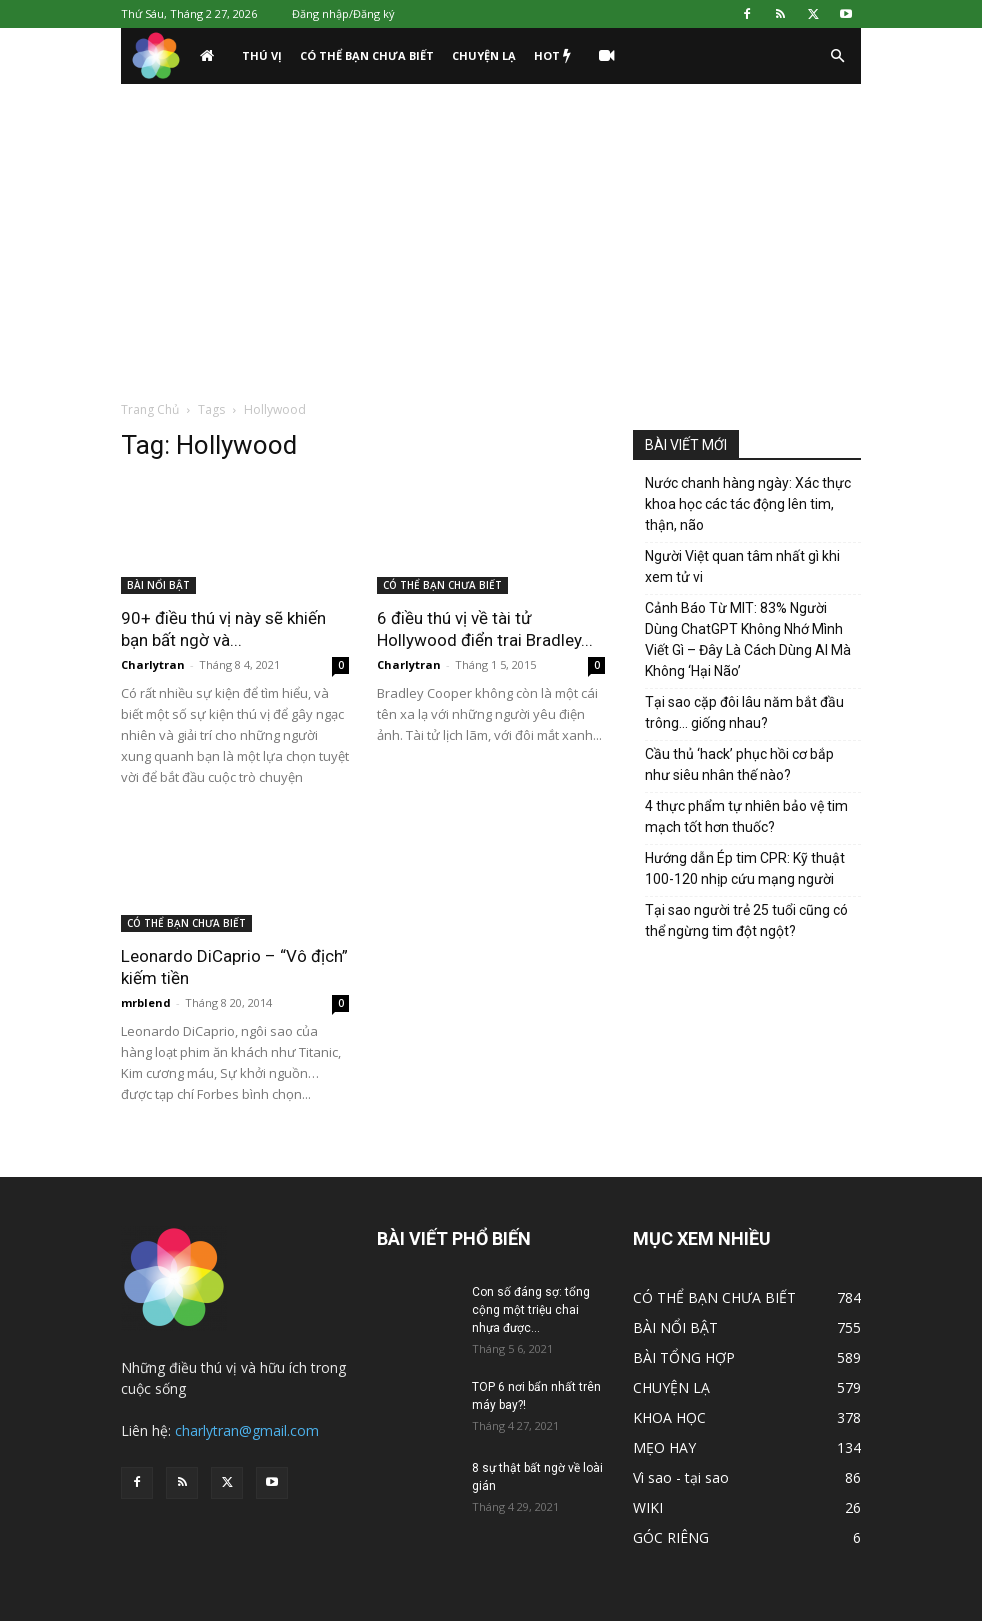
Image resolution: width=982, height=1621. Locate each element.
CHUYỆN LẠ (484, 55)
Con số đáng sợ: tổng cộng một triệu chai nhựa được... (531, 1310)
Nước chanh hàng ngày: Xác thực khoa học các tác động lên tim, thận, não (748, 504)
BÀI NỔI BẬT (158, 585)
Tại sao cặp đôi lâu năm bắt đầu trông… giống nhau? (744, 712)
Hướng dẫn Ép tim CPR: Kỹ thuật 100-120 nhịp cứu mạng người (745, 868)
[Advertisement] (491, 234)
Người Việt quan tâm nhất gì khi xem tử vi (742, 566)
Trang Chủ (150, 409)
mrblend (146, 1002)
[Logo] (156, 56)
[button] (837, 56)
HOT (552, 56)
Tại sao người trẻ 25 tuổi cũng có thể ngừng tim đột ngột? (746, 920)
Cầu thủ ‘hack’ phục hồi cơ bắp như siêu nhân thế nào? (739, 764)
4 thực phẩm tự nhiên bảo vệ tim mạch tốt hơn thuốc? (746, 816)
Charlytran (153, 664)
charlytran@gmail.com (247, 1430)
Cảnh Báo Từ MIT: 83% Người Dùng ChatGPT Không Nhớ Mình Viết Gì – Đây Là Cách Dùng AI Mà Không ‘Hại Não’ (748, 639)
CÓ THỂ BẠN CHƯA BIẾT (367, 55)
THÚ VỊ (262, 55)
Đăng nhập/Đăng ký (343, 13)
